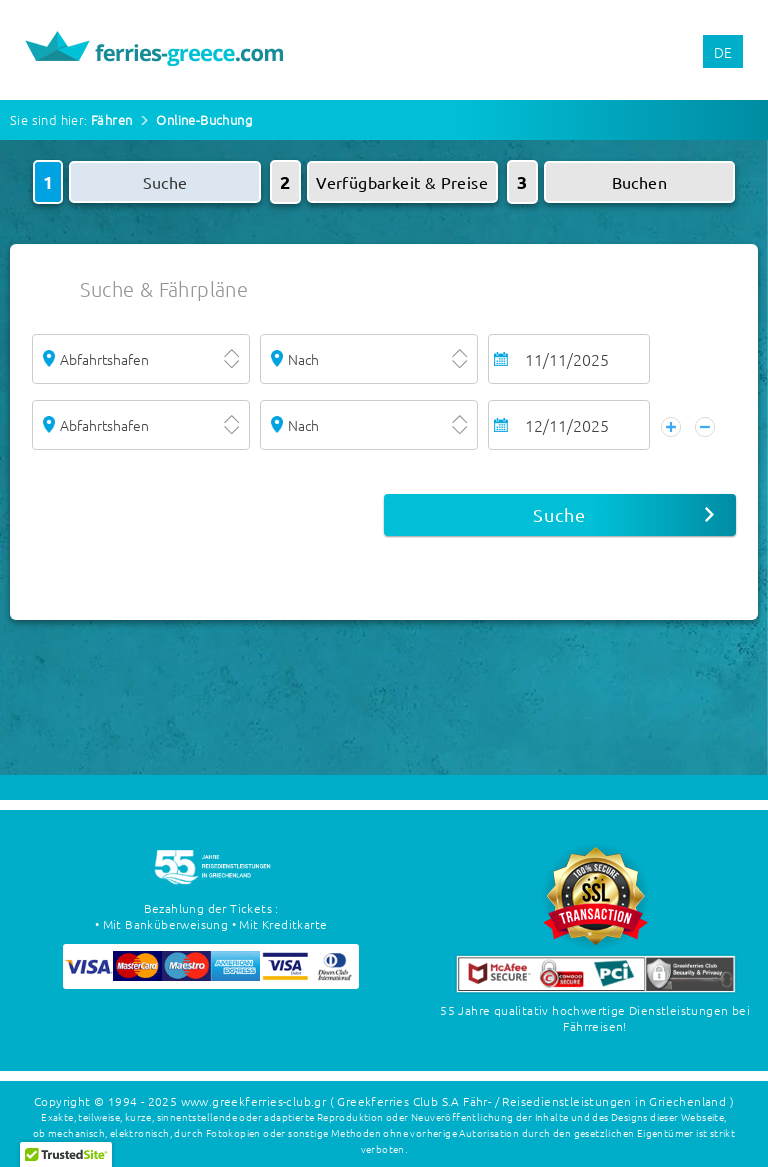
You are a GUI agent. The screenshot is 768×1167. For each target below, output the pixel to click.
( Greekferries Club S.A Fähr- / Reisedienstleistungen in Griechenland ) (532, 1101)
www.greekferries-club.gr (254, 1101)
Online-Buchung (204, 119)
